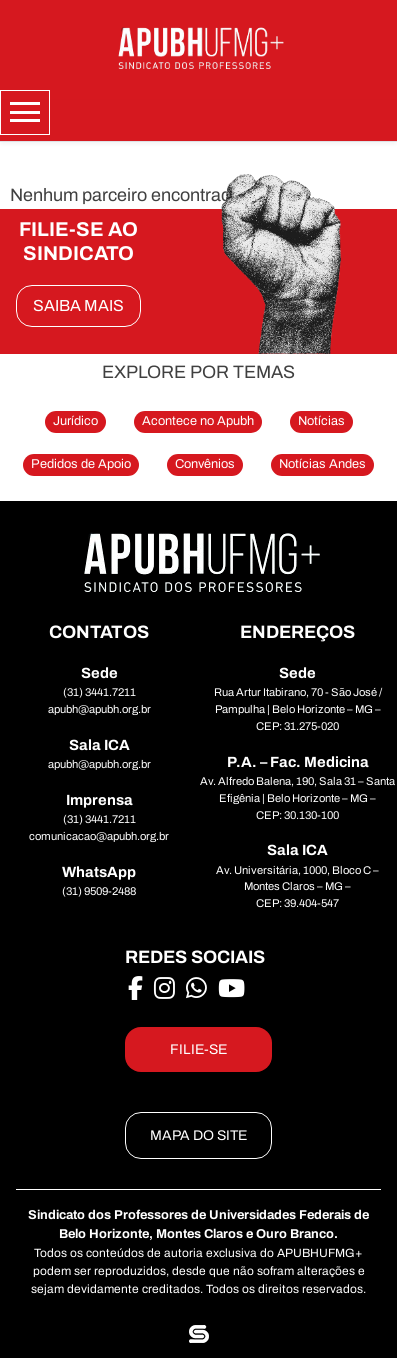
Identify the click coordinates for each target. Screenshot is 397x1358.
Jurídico (75, 421)
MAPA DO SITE (198, 1135)
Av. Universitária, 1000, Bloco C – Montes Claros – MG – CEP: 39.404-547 (297, 887)
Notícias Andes (322, 464)
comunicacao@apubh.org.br (99, 836)
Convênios (205, 464)
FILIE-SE (198, 1049)
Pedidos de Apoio (81, 464)
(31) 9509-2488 (99, 891)
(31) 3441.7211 (99, 692)
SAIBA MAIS (78, 305)
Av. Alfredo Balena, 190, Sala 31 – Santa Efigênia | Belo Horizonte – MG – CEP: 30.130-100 (297, 798)
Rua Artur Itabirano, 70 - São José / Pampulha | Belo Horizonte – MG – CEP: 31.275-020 (298, 709)
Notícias (321, 421)
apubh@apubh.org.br (99, 709)
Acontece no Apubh (198, 421)
